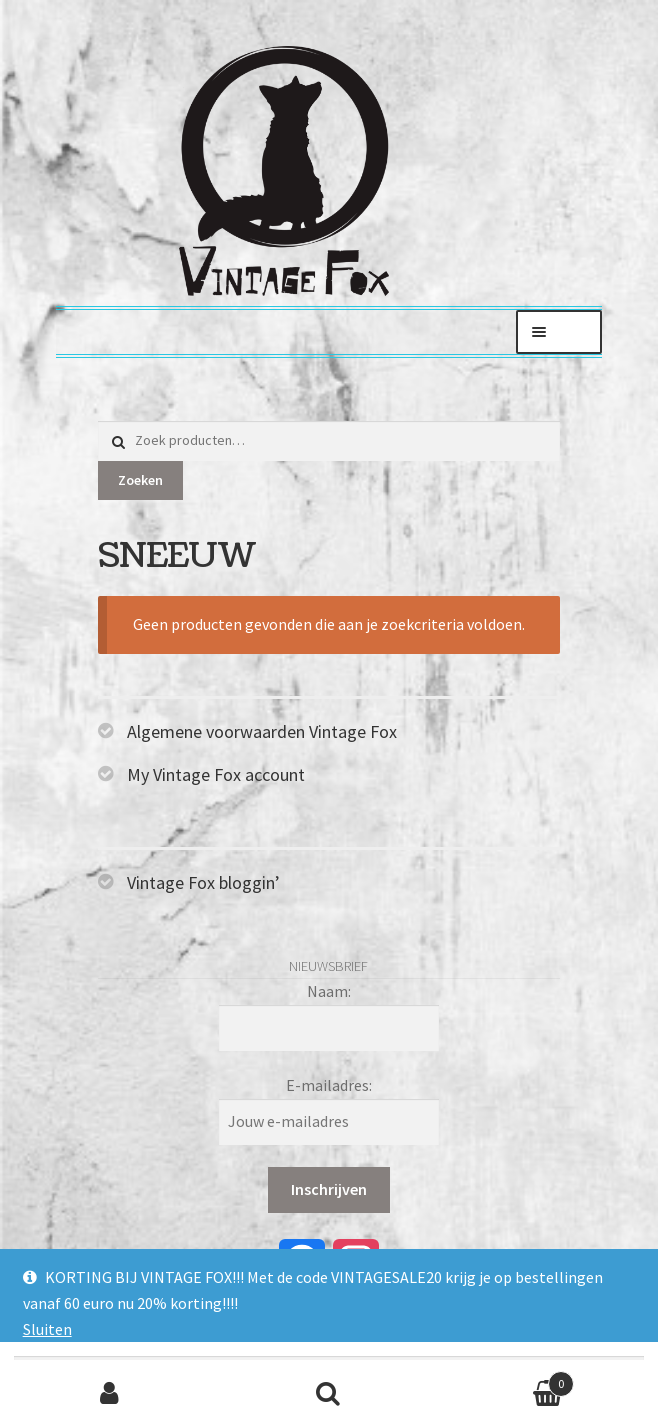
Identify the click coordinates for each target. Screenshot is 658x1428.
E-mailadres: (329, 1085)
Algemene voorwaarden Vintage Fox (262, 731)
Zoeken (140, 480)
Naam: (329, 991)
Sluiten (47, 1329)
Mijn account (109, 1394)
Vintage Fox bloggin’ (203, 882)
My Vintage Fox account (216, 774)
